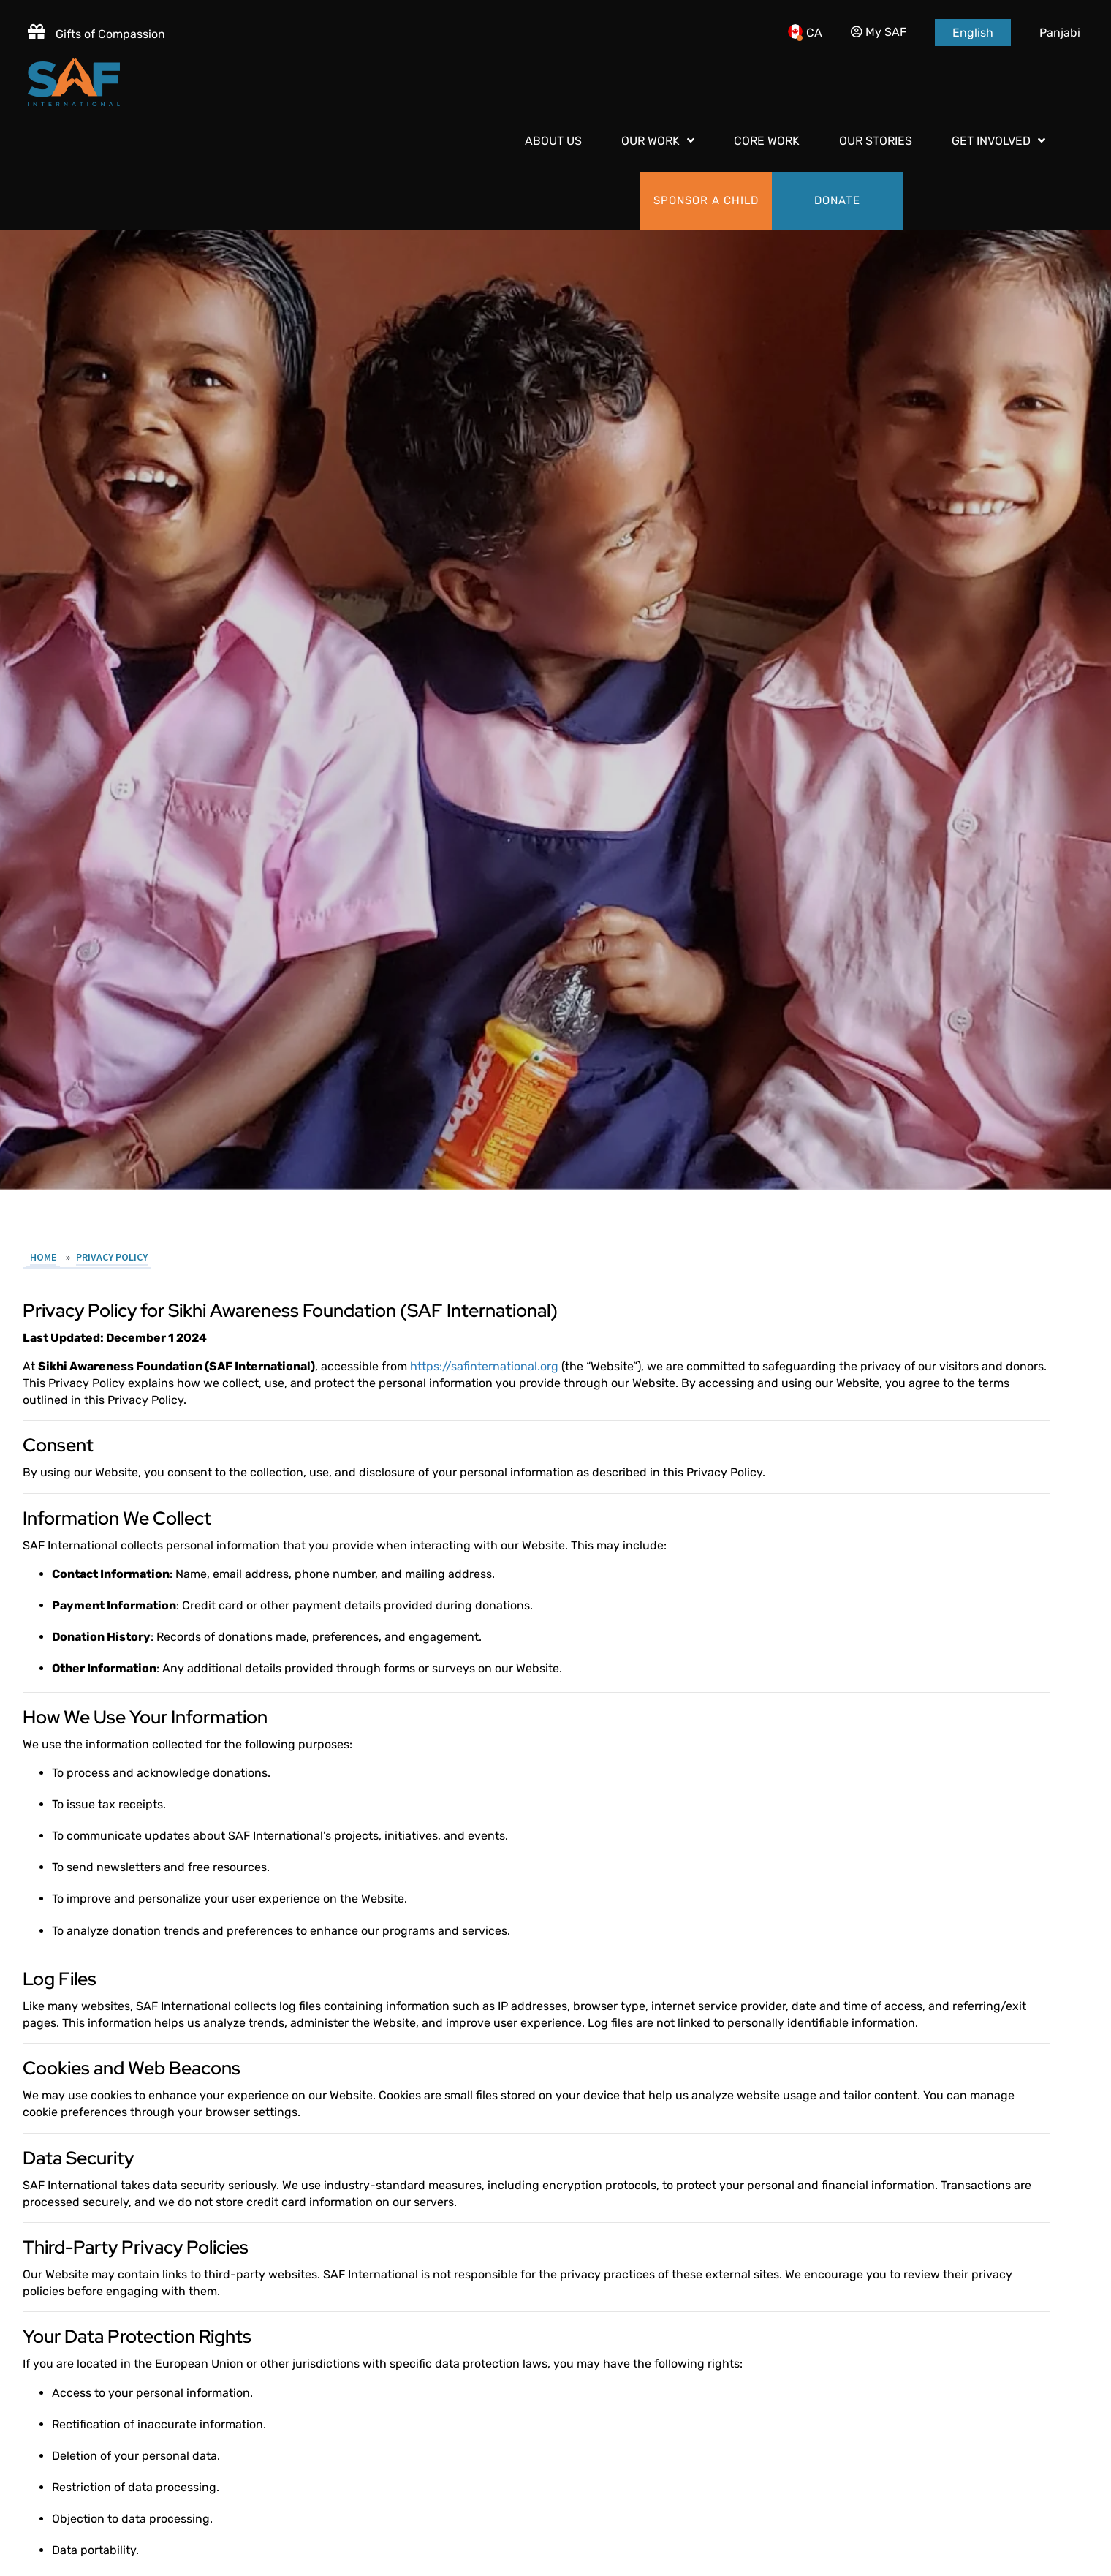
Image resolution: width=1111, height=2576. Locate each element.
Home (50, 1982)
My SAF (877, 25)
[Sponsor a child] (899, 82)
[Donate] (1030, 82)
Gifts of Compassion (98, 27)
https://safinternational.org (491, 2092)
